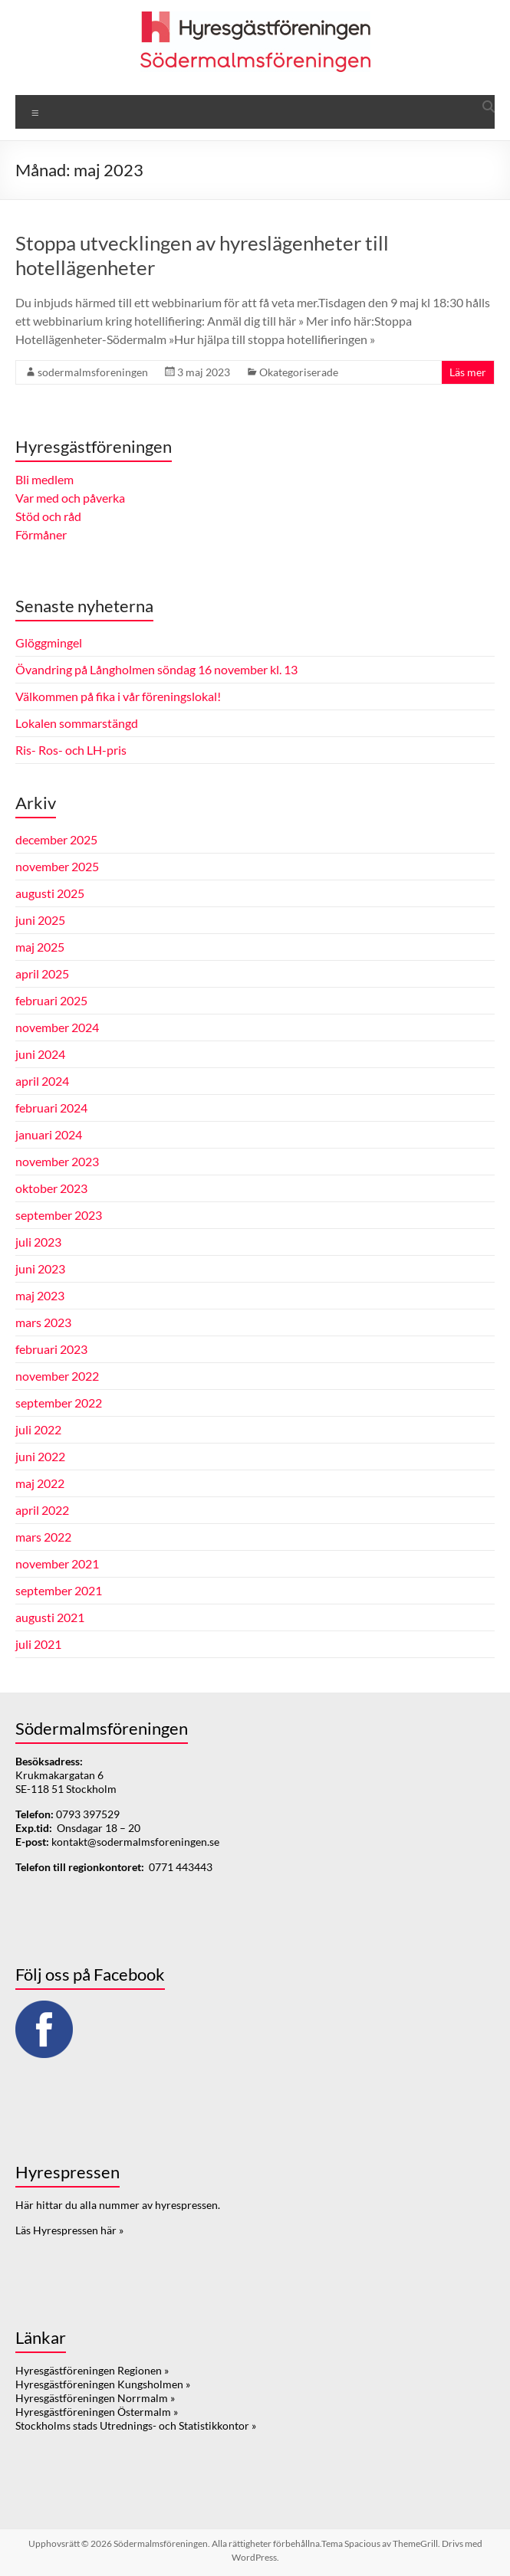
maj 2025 (39, 946)
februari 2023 (51, 1349)
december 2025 (56, 839)
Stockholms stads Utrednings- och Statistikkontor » (135, 2425)
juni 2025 (40, 920)
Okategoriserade (298, 372)
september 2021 (58, 1590)
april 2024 (42, 1080)
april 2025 (42, 973)
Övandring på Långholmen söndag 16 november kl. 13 (156, 669)
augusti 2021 (49, 1617)
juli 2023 (38, 1241)
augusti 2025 (49, 893)
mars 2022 (43, 1536)
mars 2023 (43, 1322)
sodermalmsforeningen (93, 372)
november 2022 (57, 1375)
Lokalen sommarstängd (76, 723)
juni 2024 (40, 1054)
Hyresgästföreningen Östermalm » (96, 2411)
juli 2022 (38, 1429)
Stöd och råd (48, 516)
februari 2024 (51, 1107)
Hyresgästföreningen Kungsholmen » (102, 2384)
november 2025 (57, 866)
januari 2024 (48, 1134)
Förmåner (41, 534)
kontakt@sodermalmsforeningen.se (135, 1841)
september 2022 (58, 1402)
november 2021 (57, 1563)
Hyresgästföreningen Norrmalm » (95, 2397)
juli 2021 (38, 1644)
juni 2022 (40, 1456)
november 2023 (57, 1161)
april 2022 (42, 1510)
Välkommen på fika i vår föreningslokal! (118, 696)
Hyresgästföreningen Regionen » (92, 2370)
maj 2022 (39, 1483)
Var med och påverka (70, 497)
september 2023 (58, 1215)
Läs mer (467, 372)
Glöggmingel (48, 642)
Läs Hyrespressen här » (69, 2230)
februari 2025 (51, 1000)
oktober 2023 (51, 1188)
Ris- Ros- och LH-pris (71, 749)
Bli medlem (44, 479)
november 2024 (57, 1027)
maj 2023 (39, 1295)
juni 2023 (40, 1268)
